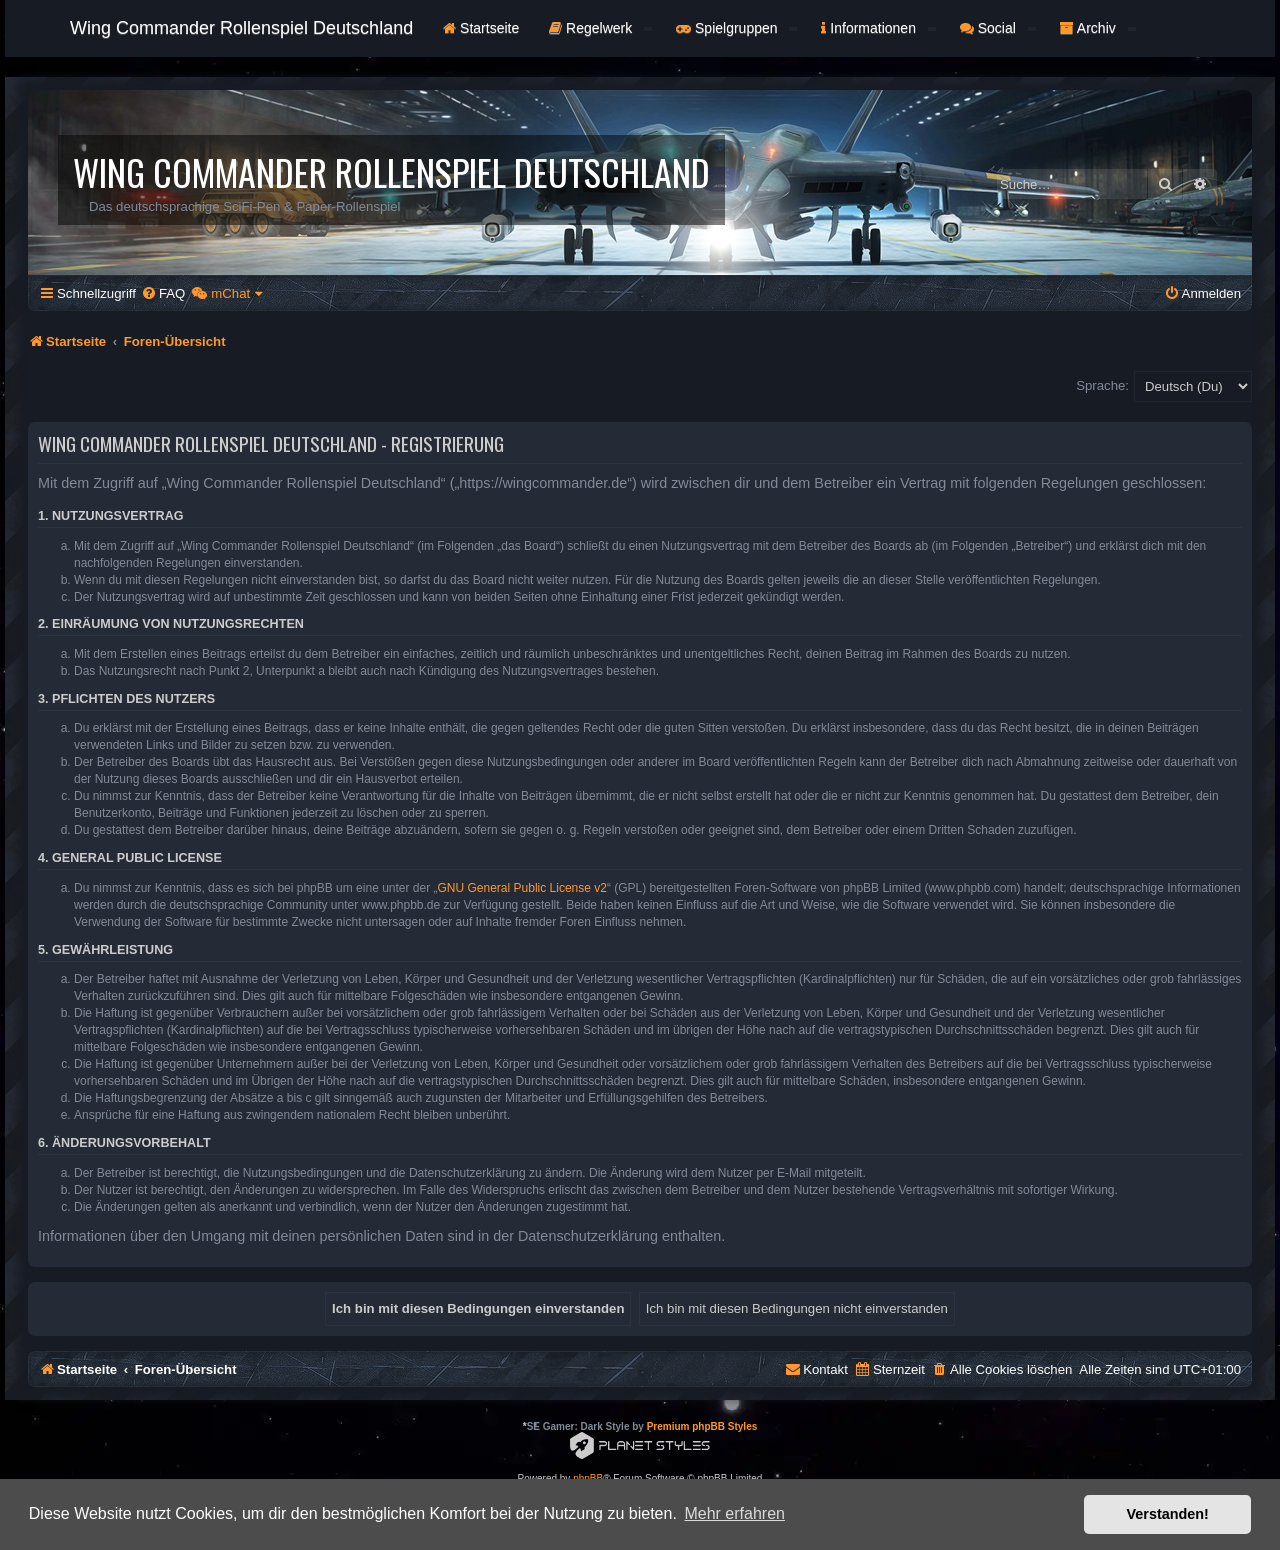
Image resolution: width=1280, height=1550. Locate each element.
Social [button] (998, 28)
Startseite (481, 28)
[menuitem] (163, 293)
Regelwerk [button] (600, 28)
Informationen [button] (878, 28)
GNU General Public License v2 (522, 888)
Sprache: (1102, 385)
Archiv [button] (1098, 28)
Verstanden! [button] (1168, 1514)
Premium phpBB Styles (702, 1426)
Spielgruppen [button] (736, 28)
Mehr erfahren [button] (734, 1513)
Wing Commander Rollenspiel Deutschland (241, 28)
